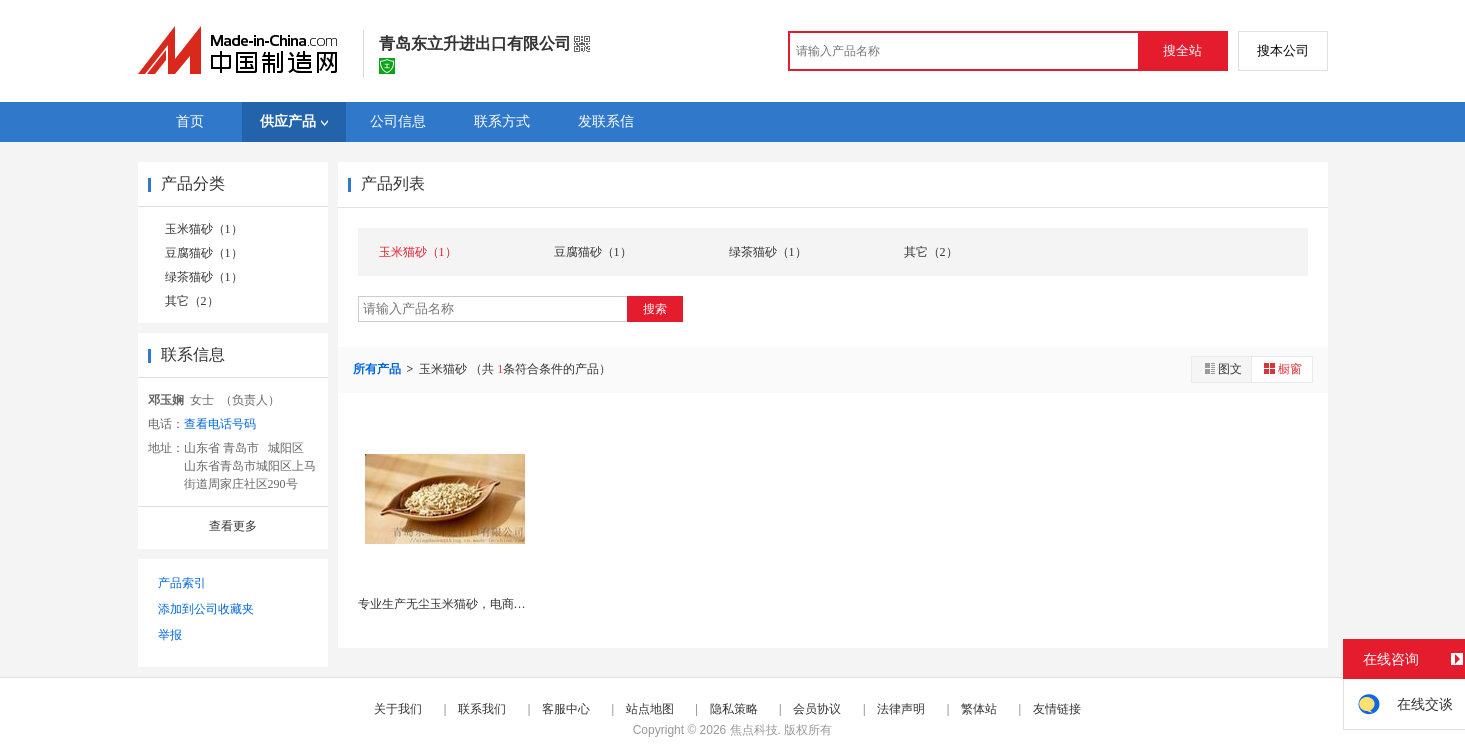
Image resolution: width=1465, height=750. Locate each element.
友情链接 (1057, 709)
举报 (170, 635)
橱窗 (1282, 368)
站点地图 (650, 709)
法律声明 (901, 709)
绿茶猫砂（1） (204, 277)
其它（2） (192, 301)
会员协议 (817, 709)
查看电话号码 (220, 424)
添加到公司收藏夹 (206, 609)
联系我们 (482, 709)
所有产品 (378, 369)
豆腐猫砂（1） (204, 253)
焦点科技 (754, 730)
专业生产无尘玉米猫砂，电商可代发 (454, 604)
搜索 (655, 309)
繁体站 (979, 709)
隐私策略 (734, 709)
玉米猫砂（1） (204, 229)
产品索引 (182, 583)
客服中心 (566, 709)
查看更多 (233, 526)
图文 (1222, 368)
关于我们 (398, 709)
